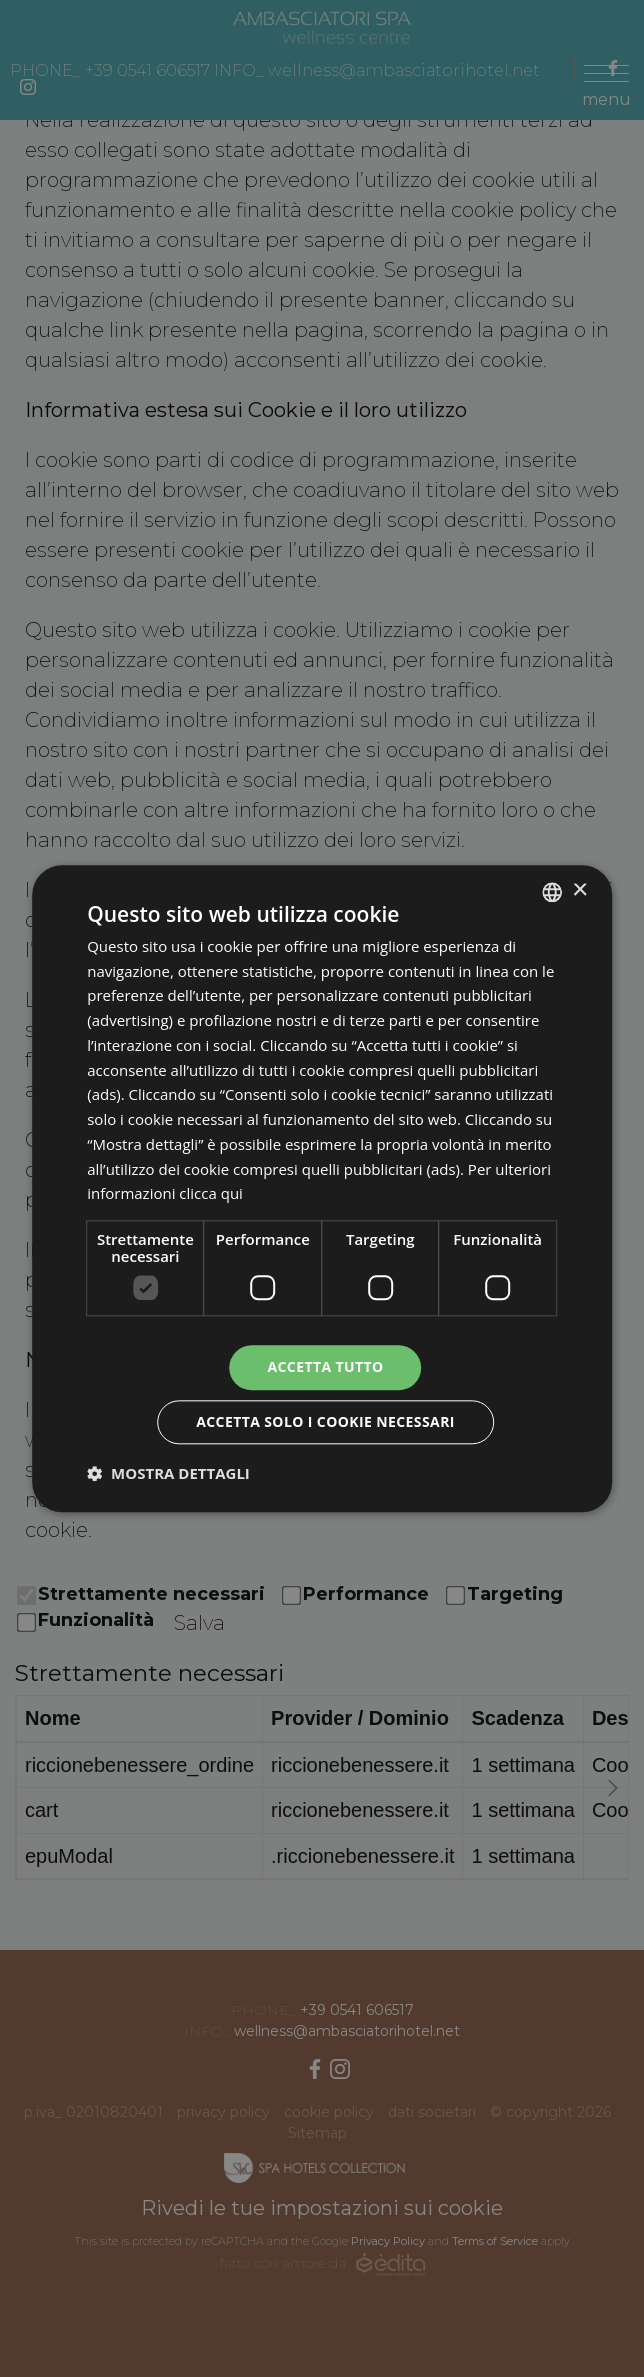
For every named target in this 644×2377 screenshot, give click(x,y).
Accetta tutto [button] (325, 1366)
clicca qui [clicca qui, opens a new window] (211, 1194)
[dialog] (322, 1188)
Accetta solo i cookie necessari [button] (325, 1421)
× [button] (579, 890)
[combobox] (552, 892)
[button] (168, 1473)
